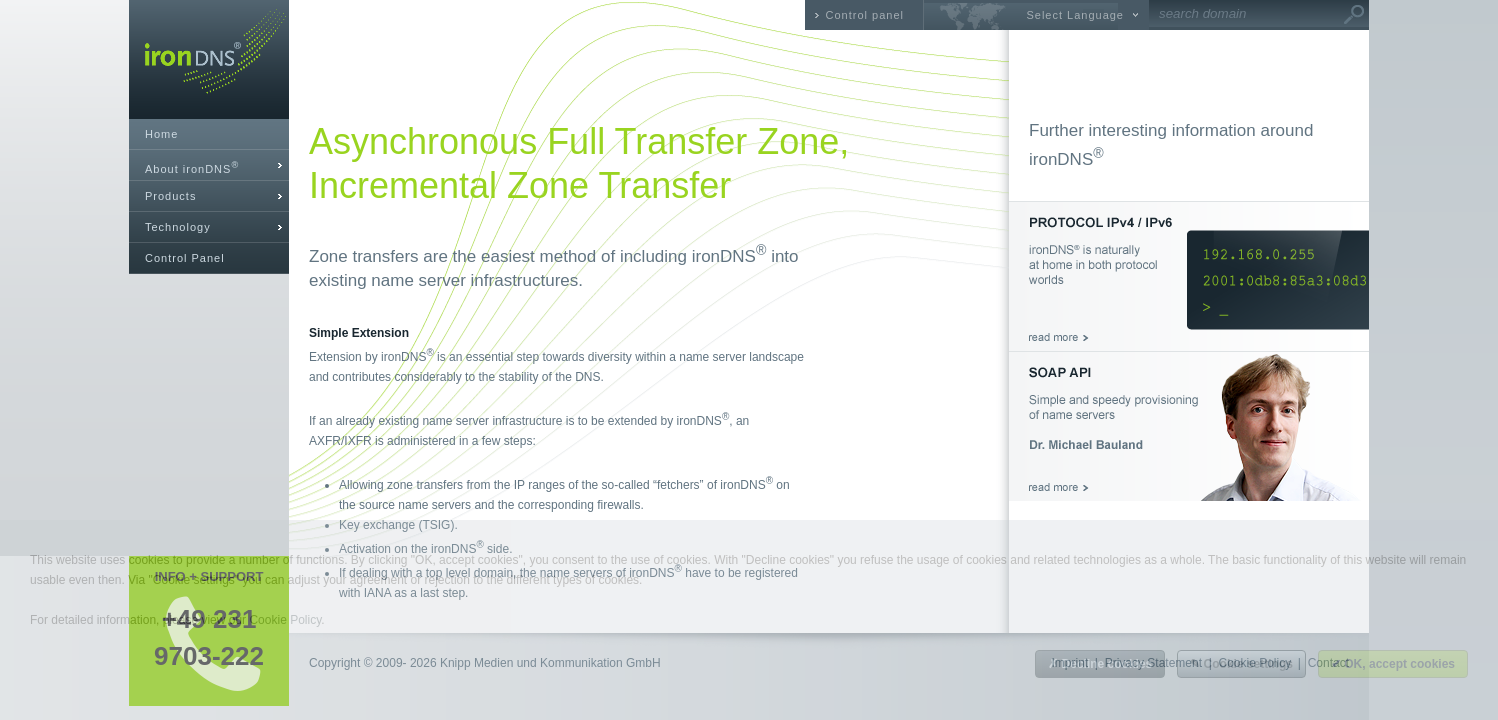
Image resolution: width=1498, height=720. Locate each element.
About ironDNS (192, 167)
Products (170, 196)
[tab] (209, 165)
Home (161, 134)
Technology (178, 227)
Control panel (865, 15)
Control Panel (185, 258)
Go (1354, 15)
